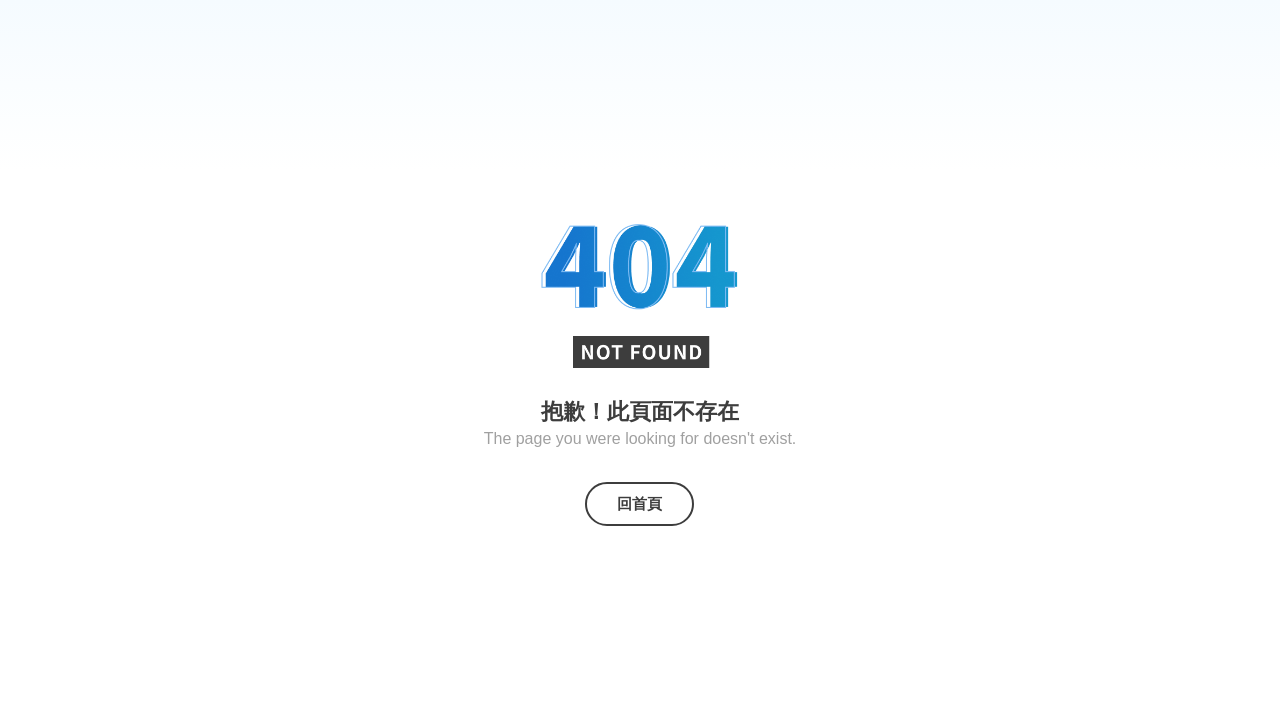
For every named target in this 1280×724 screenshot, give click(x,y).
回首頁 (639, 503)
